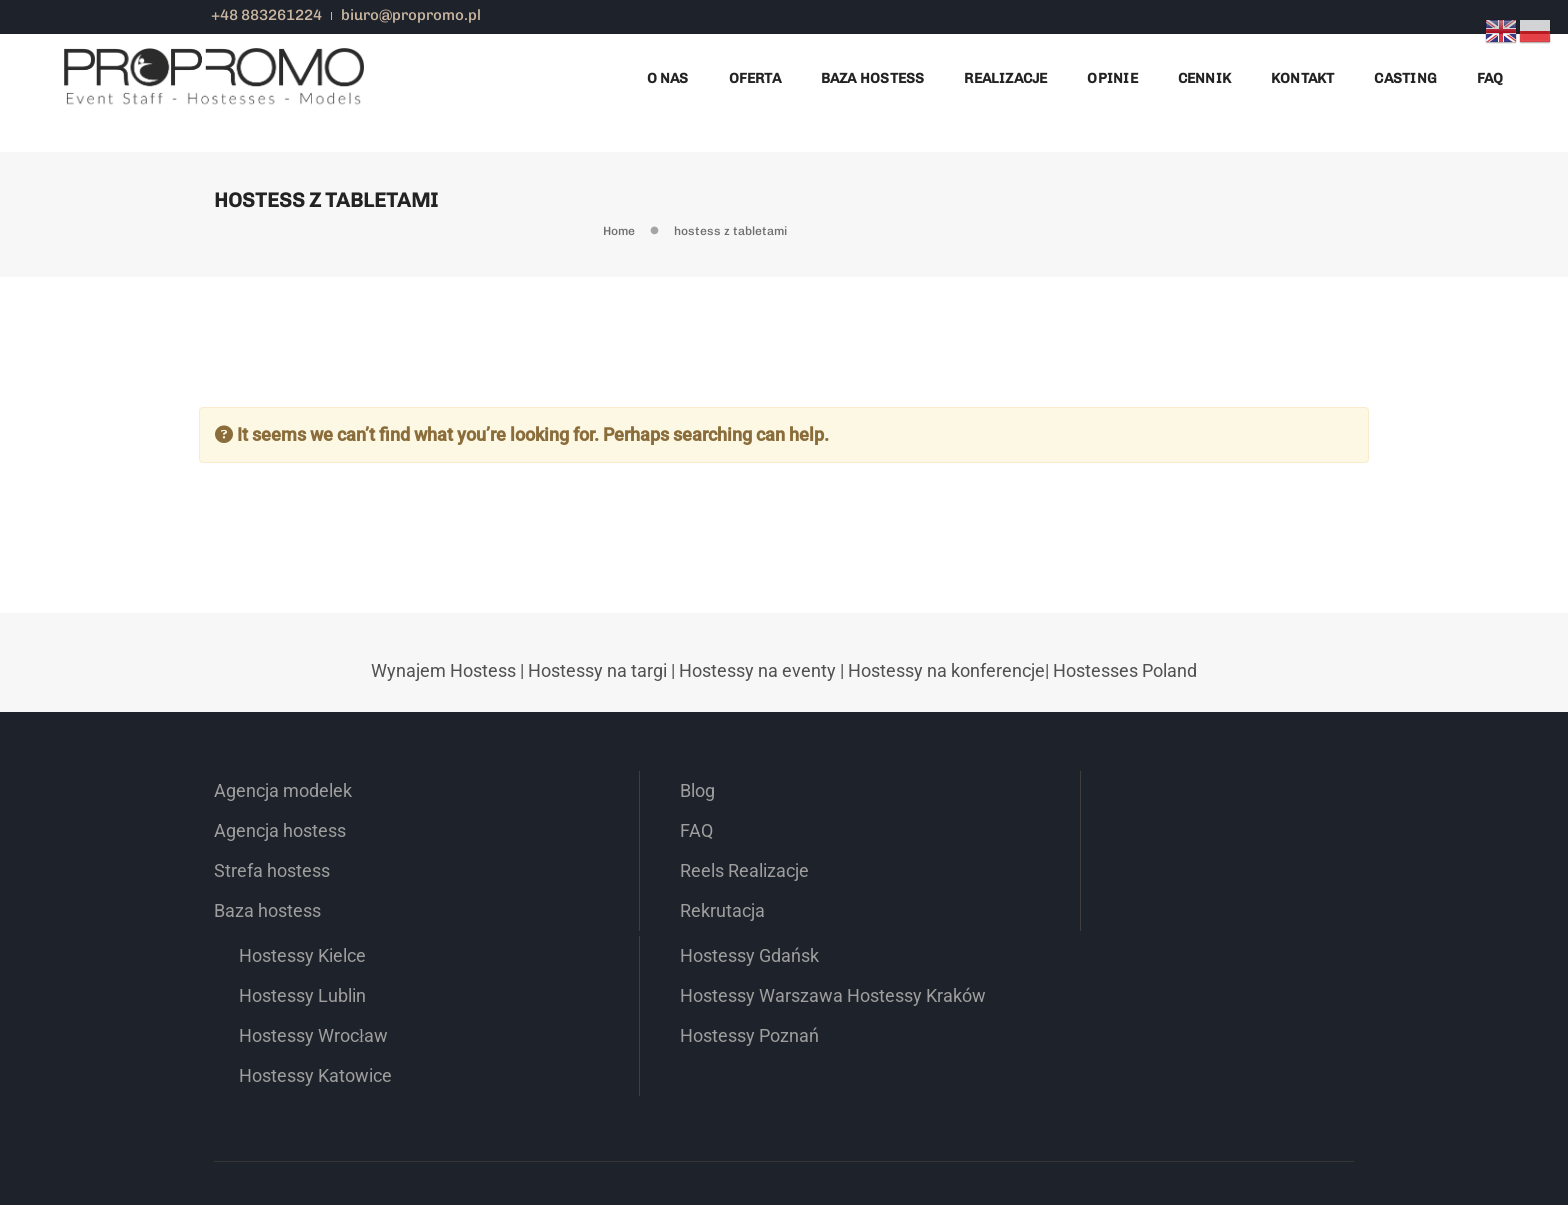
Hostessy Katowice (905, 968)
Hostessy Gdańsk (1191, 848)
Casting (1405, 74)
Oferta (754, 74)
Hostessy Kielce (892, 848)
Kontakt (1301, 74)
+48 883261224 (269, 15)
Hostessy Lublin (892, 888)
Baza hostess (267, 968)
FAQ (1489, 74)
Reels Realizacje (601, 928)
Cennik (1203, 74)
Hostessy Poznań (1191, 968)
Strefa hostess (272, 928)
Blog (554, 848)
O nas (667, 74)
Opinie (1112, 74)
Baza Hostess (872, 74)
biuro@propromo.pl (414, 15)
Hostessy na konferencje (946, 727)
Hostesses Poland (1125, 727)
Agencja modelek (283, 848)
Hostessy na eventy (757, 727)
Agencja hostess (280, 888)
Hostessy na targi (597, 727)
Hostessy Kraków (1191, 928)
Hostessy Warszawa (1203, 888)
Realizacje (1005, 74)
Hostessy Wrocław (903, 928)
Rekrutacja (579, 968)
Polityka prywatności (1230, 1130)
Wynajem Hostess (443, 727)
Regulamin (1325, 1130)
